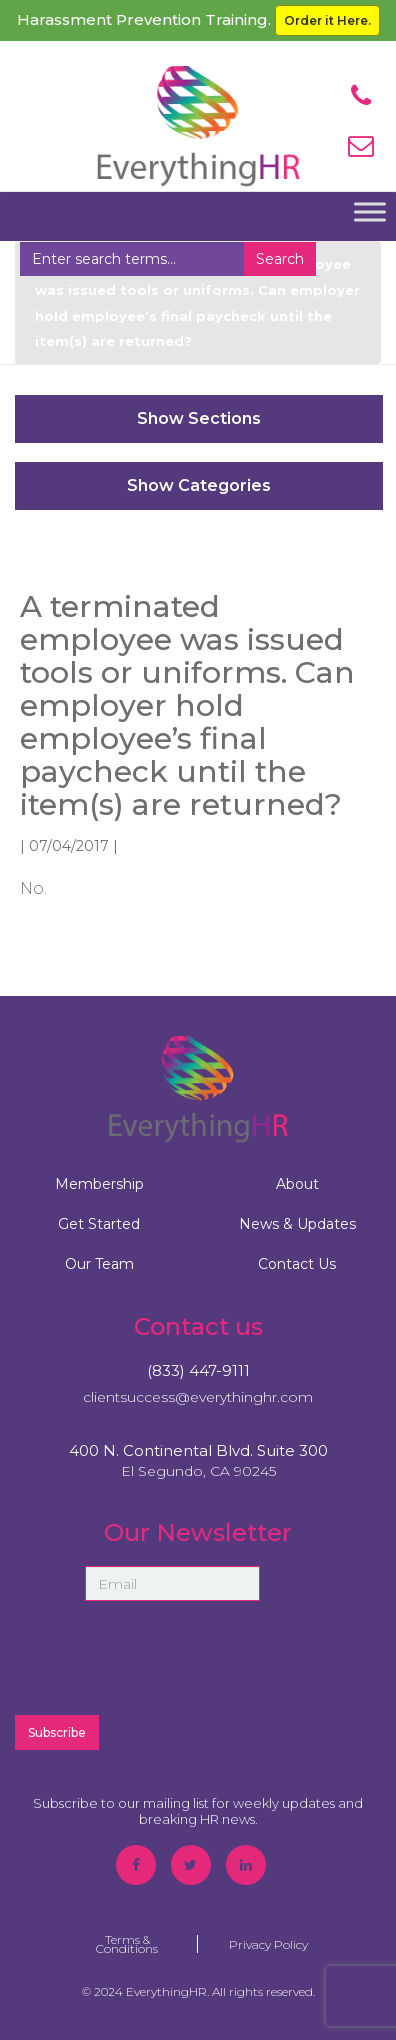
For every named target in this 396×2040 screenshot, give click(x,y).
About (297, 1184)
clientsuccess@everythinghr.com (198, 1397)
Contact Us (297, 1264)
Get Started (99, 1224)
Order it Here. (327, 20)
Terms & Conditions (127, 1944)
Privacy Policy (268, 1944)
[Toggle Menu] (370, 212)
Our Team (99, 1264)
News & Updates (297, 1224)
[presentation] (198, 1658)
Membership (99, 1184)
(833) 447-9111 (198, 1370)
